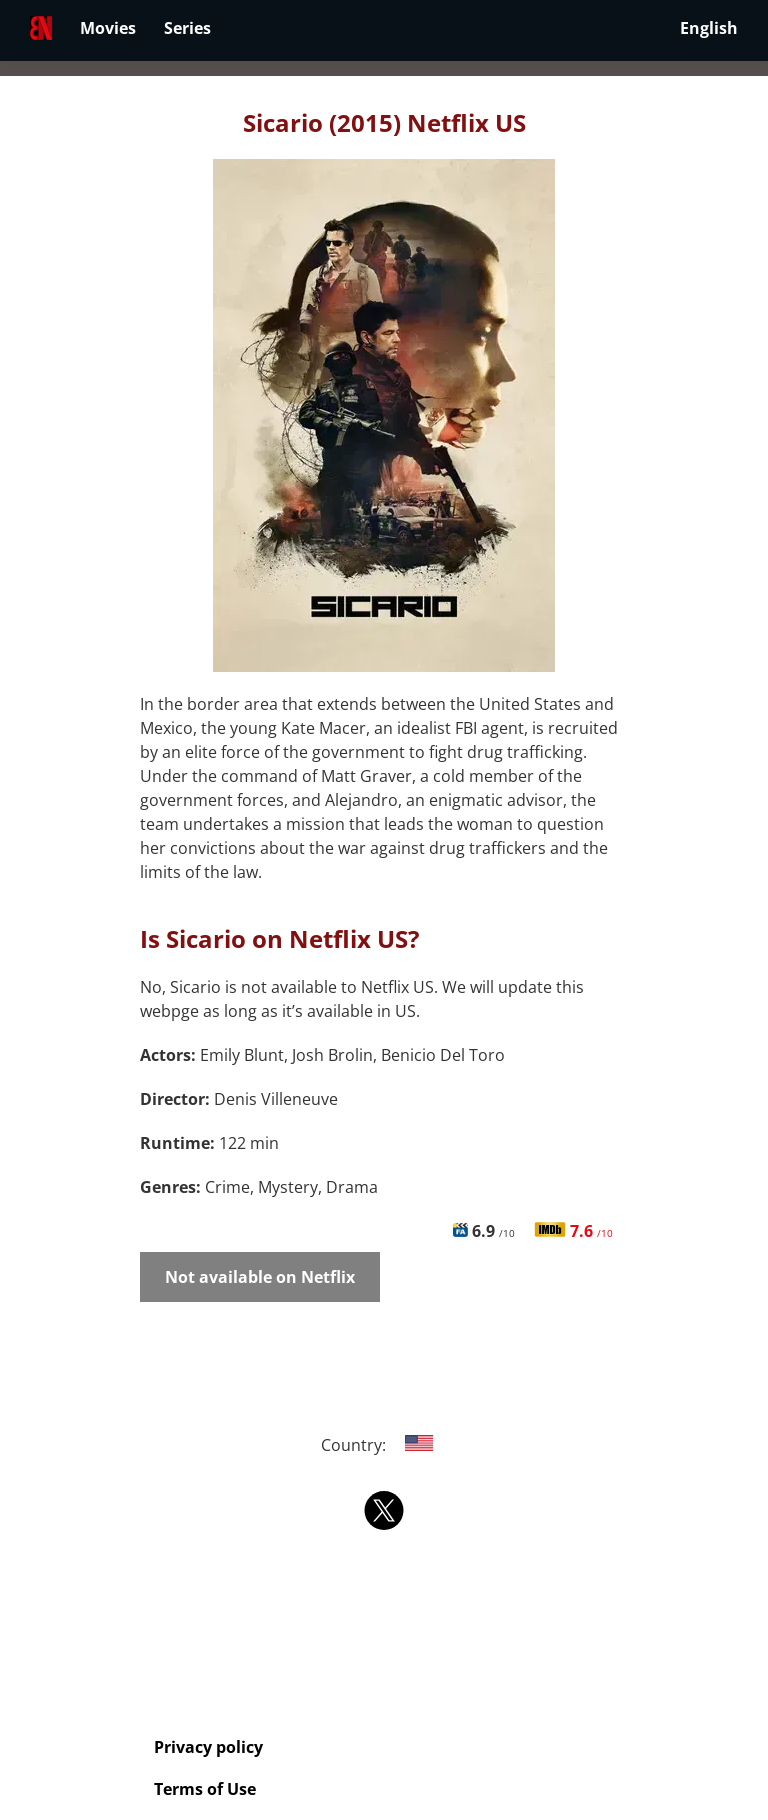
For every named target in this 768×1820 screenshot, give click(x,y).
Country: (384, 1445)
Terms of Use (205, 1789)
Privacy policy (208, 1747)
